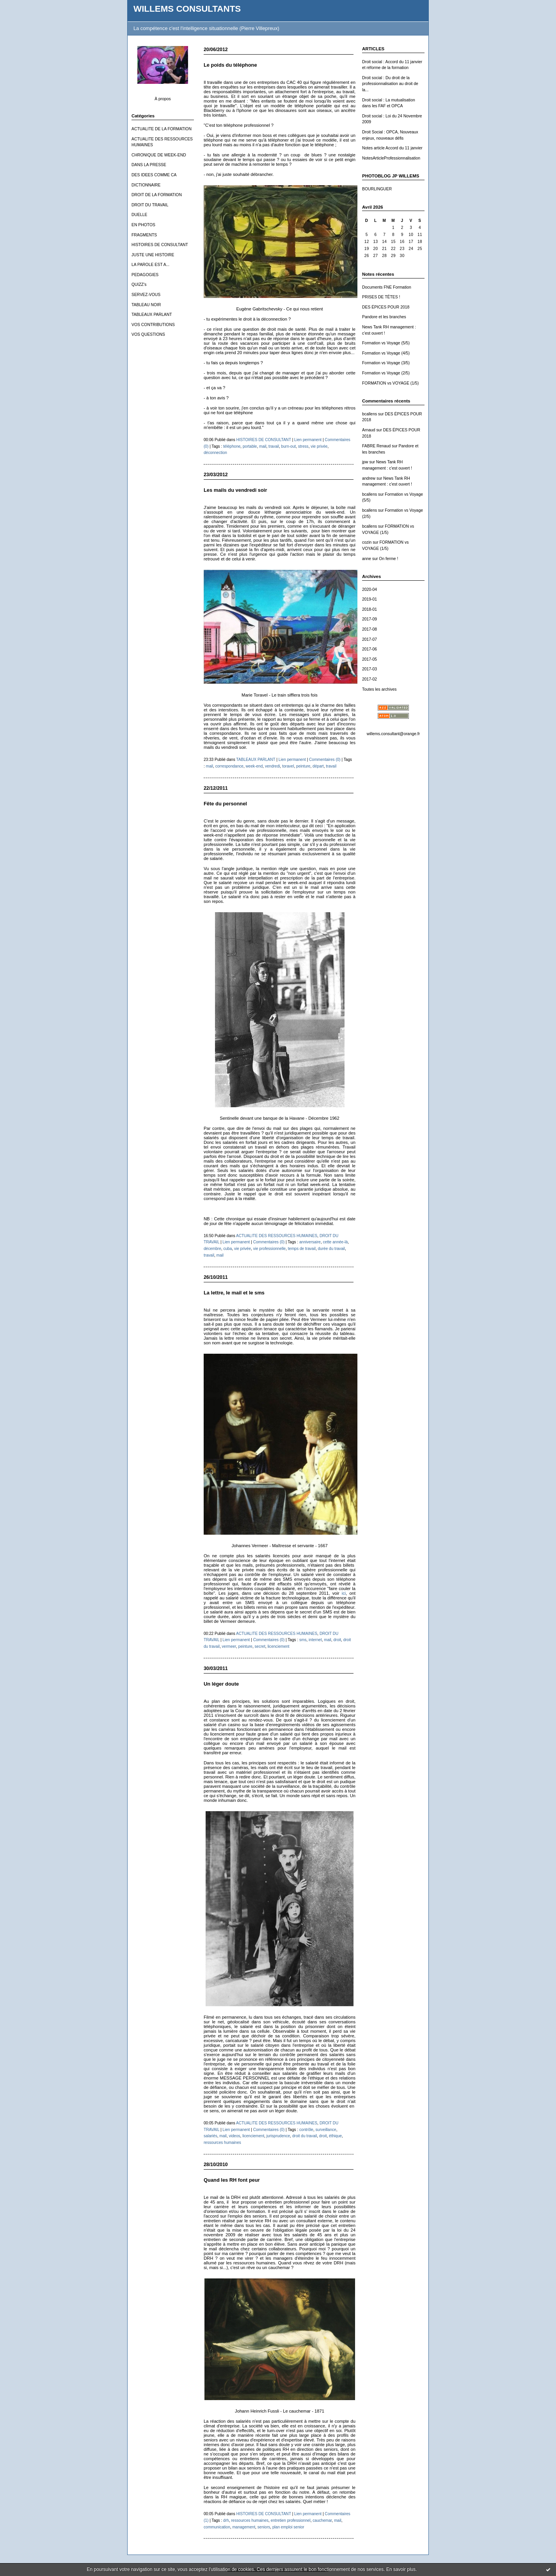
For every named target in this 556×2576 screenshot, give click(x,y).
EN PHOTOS (143, 225)
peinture (303, 766)
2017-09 (369, 619)
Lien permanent (308, 440)
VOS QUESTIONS (148, 334)
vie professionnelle (269, 1248)
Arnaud (368, 430)
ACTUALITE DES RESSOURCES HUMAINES (276, 1236)
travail (273, 446)
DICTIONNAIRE (145, 185)
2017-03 (369, 669)
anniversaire (310, 1242)
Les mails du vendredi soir (235, 490)
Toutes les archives (379, 689)
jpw (365, 462)
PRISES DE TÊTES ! (381, 297)
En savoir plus (401, 2569)
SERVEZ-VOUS (145, 295)
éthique (335, 2136)
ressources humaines (222, 2142)
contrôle (306, 2129)
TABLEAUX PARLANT (151, 314)
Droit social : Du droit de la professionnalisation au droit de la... (390, 84)
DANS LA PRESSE (148, 165)
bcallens (369, 414)
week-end (254, 766)
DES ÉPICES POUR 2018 (385, 307)
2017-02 (369, 679)
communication (217, 2527)
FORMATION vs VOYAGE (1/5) (390, 383)
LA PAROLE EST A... (150, 264)
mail (262, 446)
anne (366, 559)
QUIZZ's (138, 284)
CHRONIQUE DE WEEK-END (158, 155)
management (243, 2527)
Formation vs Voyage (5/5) (386, 343)
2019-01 (369, 599)
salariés (210, 2136)
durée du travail (331, 1248)
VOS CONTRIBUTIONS (153, 325)
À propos (163, 99)
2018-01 (369, 609)
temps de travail (302, 1248)
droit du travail (304, 2136)
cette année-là (335, 1242)
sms (302, 1640)
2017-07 (369, 639)
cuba (227, 1248)
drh (226, 2520)
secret (260, 1646)
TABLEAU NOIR (146, 305)
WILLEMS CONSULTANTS (187, 9)
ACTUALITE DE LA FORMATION (161, 129)
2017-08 (369, 629)
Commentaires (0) (325, 759)
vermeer (229, 1646)
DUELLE (139, 215)
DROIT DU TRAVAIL (150, 205)
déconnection (215, 452)
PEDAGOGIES (144, 275)
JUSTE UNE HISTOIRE (152, 255)
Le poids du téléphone (230, 65)
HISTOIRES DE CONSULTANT (159, 245)
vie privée (319, 446)
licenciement (279, 1646)
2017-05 (369, 659)
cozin (366, 542)
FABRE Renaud (376, 446)
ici (344, 1593)
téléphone (231, 446)
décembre (212, 1248)
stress (303, 446)
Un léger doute (221, 1684)
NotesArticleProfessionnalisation (391, 158)
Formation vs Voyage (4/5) (386, 353)
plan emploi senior (288, 2527)
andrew (368, 478)
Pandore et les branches (384, 317)
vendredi (272, 766)
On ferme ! (388, 559)
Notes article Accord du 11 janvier (392, 148)
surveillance (325, 2129)
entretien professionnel (291, 2520)
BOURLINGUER (377, 189)
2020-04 (369, 589)
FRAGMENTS (144, 235)
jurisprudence (278, 2136)
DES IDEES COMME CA (153, 175)
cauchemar (322, 2520)
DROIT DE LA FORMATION (156, 195)
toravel (288, 766)
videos (234, 2136)
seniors (264, 2527)
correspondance (229, 766)
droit (337, 1640)
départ (318, 766)
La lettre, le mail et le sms (234, 1293)
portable (250, 446)
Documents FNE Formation (386, 287)
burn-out (288, 446)
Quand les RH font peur (232, 2180)
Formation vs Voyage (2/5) (386, 373)
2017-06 (369, 649)
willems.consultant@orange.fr (393, 734)
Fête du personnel (225, 804)
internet (315, 1640)
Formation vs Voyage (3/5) (386, 363)
